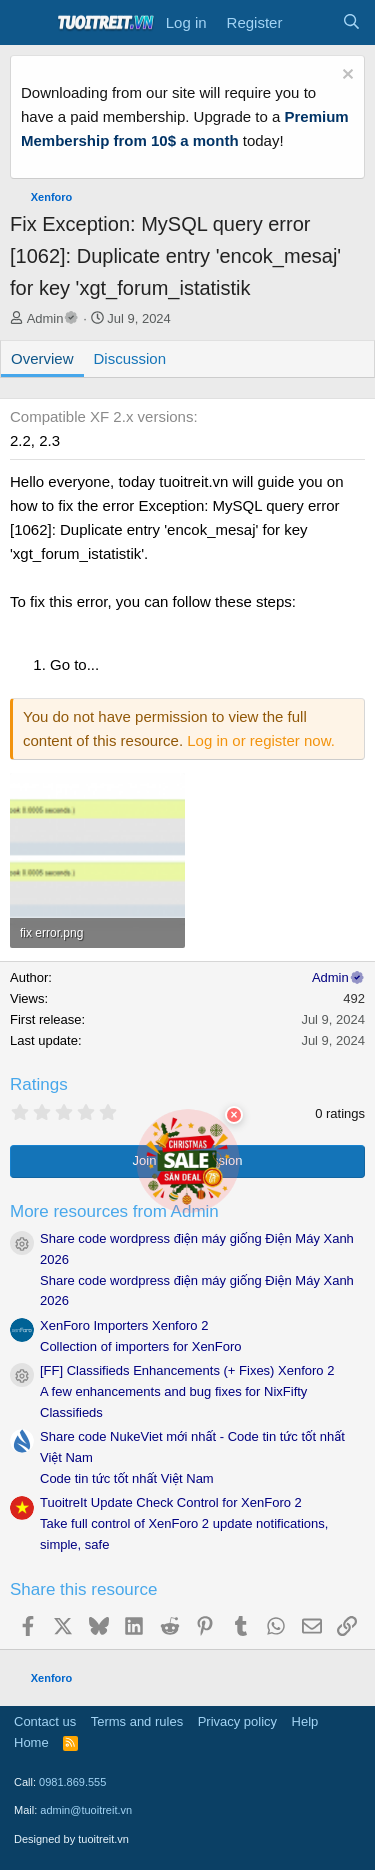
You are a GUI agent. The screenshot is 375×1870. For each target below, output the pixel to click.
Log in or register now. (261, 740)
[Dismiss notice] (345, 76)
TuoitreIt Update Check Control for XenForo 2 (171, 1502)
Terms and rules (137, 1721)
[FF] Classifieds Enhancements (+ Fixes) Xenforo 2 (187, 1370)
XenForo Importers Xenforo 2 (124, 1325)
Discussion (130, 358)
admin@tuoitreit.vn (86, 1810)
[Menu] (27, 23)
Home (31, 1742)
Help (305, 1721)
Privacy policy (237, 1721)
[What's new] (311, 23)
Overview (42, 358)
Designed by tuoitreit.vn (71, 1839)
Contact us (45, 1721)
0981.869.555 (72, 1782)
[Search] (351, 23)
